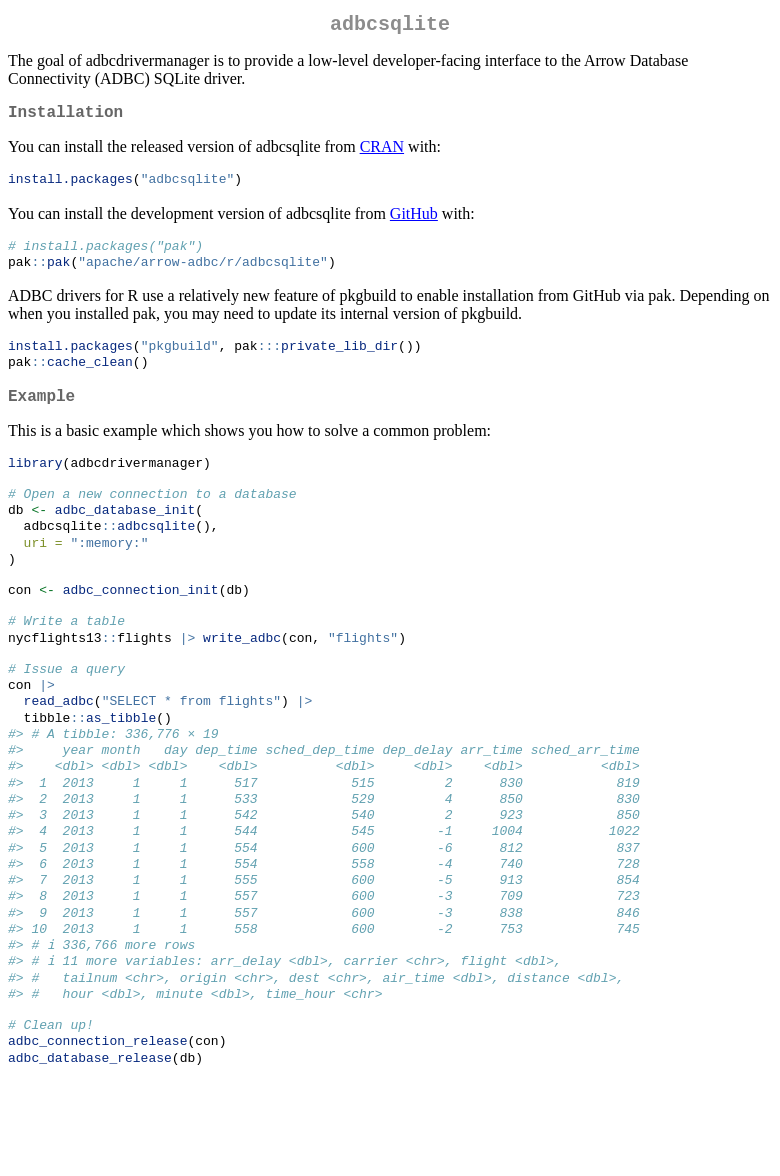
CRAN (382, 154)
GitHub (414, 222)
